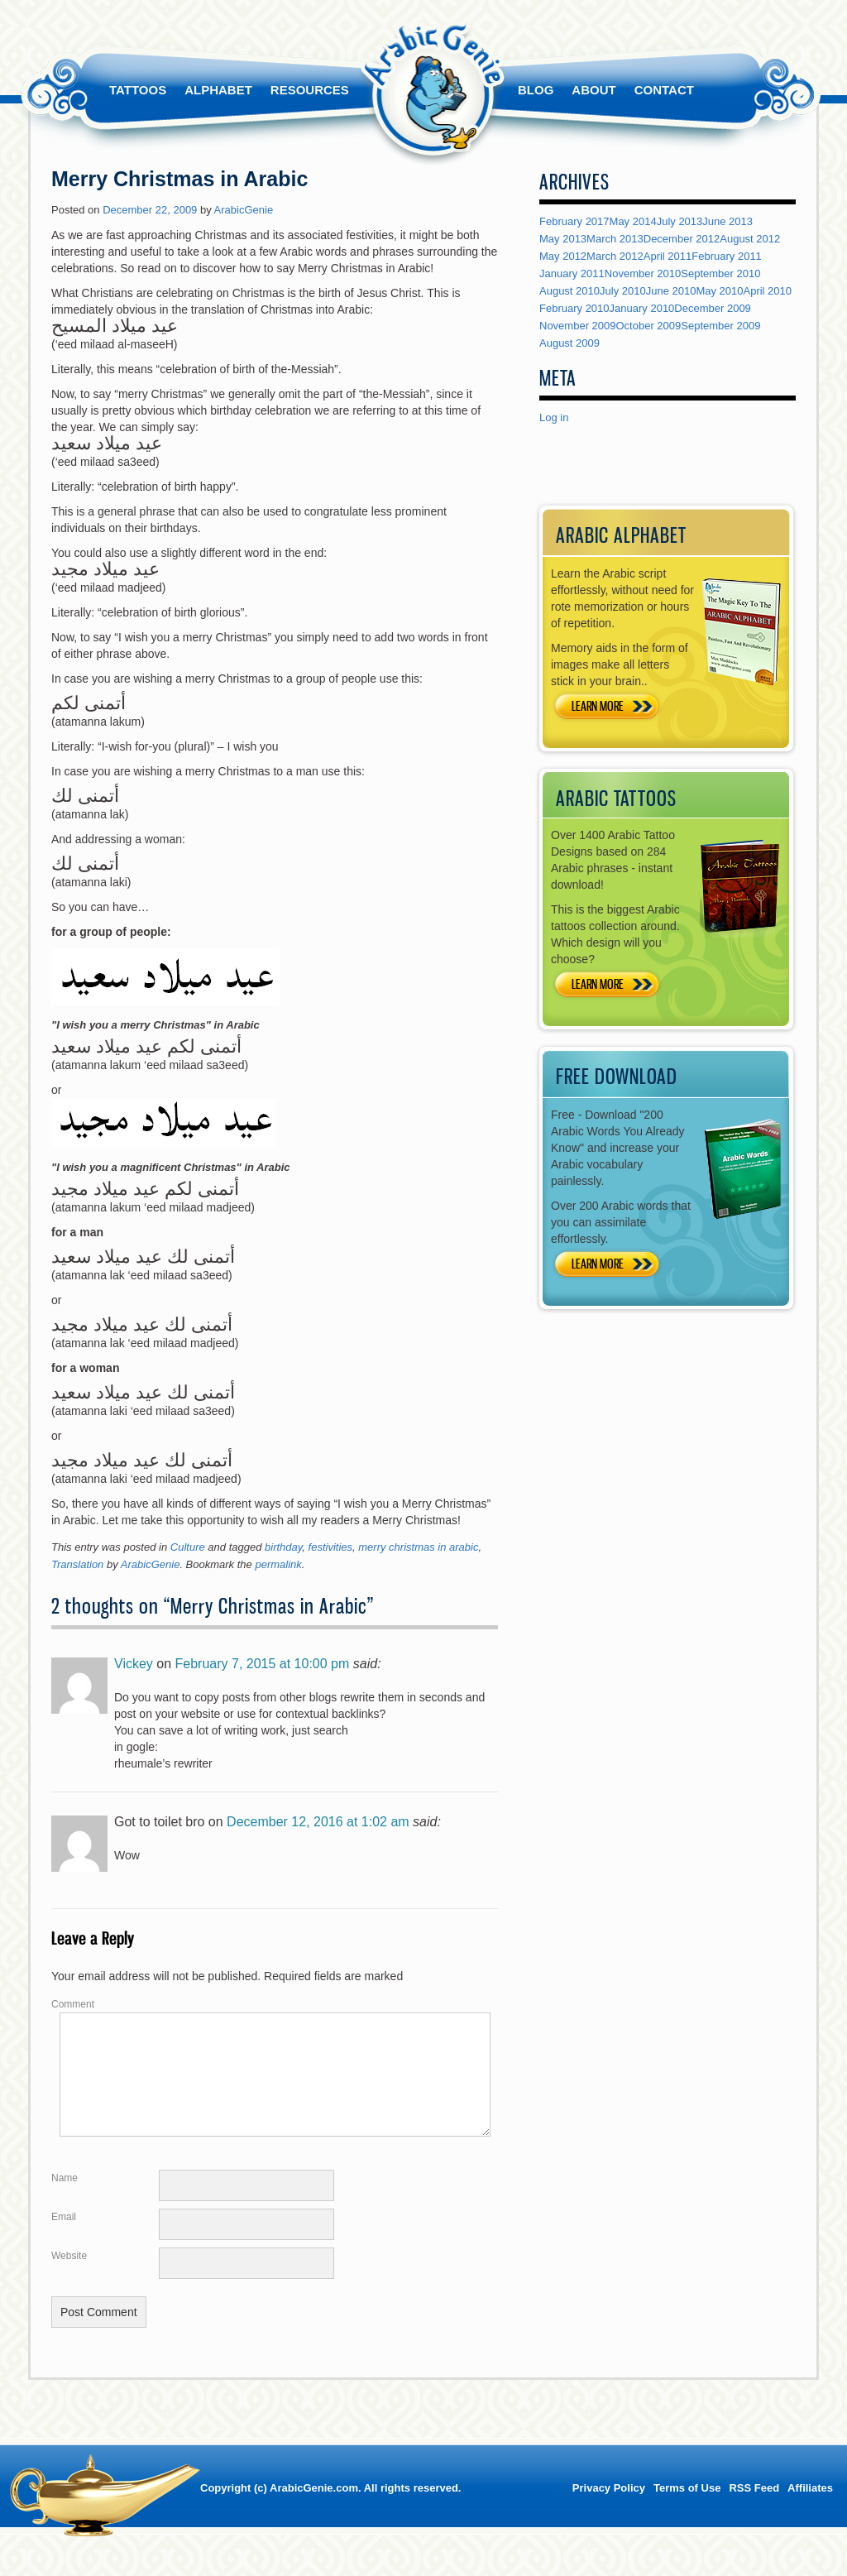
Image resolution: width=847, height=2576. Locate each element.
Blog (535, 90)
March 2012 (615, 256)
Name (64, 2198)
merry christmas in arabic (418, 1547)
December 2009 (712, 308)
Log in (553, 417)
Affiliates (810, 2508)
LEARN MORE (598, 706)
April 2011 (668, 256)
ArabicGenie (244, 210)
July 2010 (623, 291)
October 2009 (649, 325)
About (593, 90)
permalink (278, 1564)
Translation (77, 1564)
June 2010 (671, 291)
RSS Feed (754, 2508)
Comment (72, 2004)
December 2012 (682, 239)
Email (63, 2236)
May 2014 (633, 221)
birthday (283, 1547)
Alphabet (218, 90)
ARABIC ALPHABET (621, 534)
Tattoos (137, 90)
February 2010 (574, 308)
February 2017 (574, 221)
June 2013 (727, 221)
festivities (330, 1547)
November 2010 (643, 273)
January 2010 (642, 308)
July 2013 (680, 221)
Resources (309, 90)
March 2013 (615, 239)
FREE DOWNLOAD (616, 1075)
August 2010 (569, 291)
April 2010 (768, 291)
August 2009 (569, 343)
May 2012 (562, 256)
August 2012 (750, 239)
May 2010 (719, 291)
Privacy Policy (608, 2508)
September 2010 (720, 273)
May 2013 (562, 239)
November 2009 (577, 325)
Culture (187, 1547)
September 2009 (720, 325)
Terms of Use (686, 2508)
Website (69, 2275)
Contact (664, 90)
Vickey (133, 1664)
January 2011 (572, 273)
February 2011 (726, 256)
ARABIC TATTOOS (616, 797)
